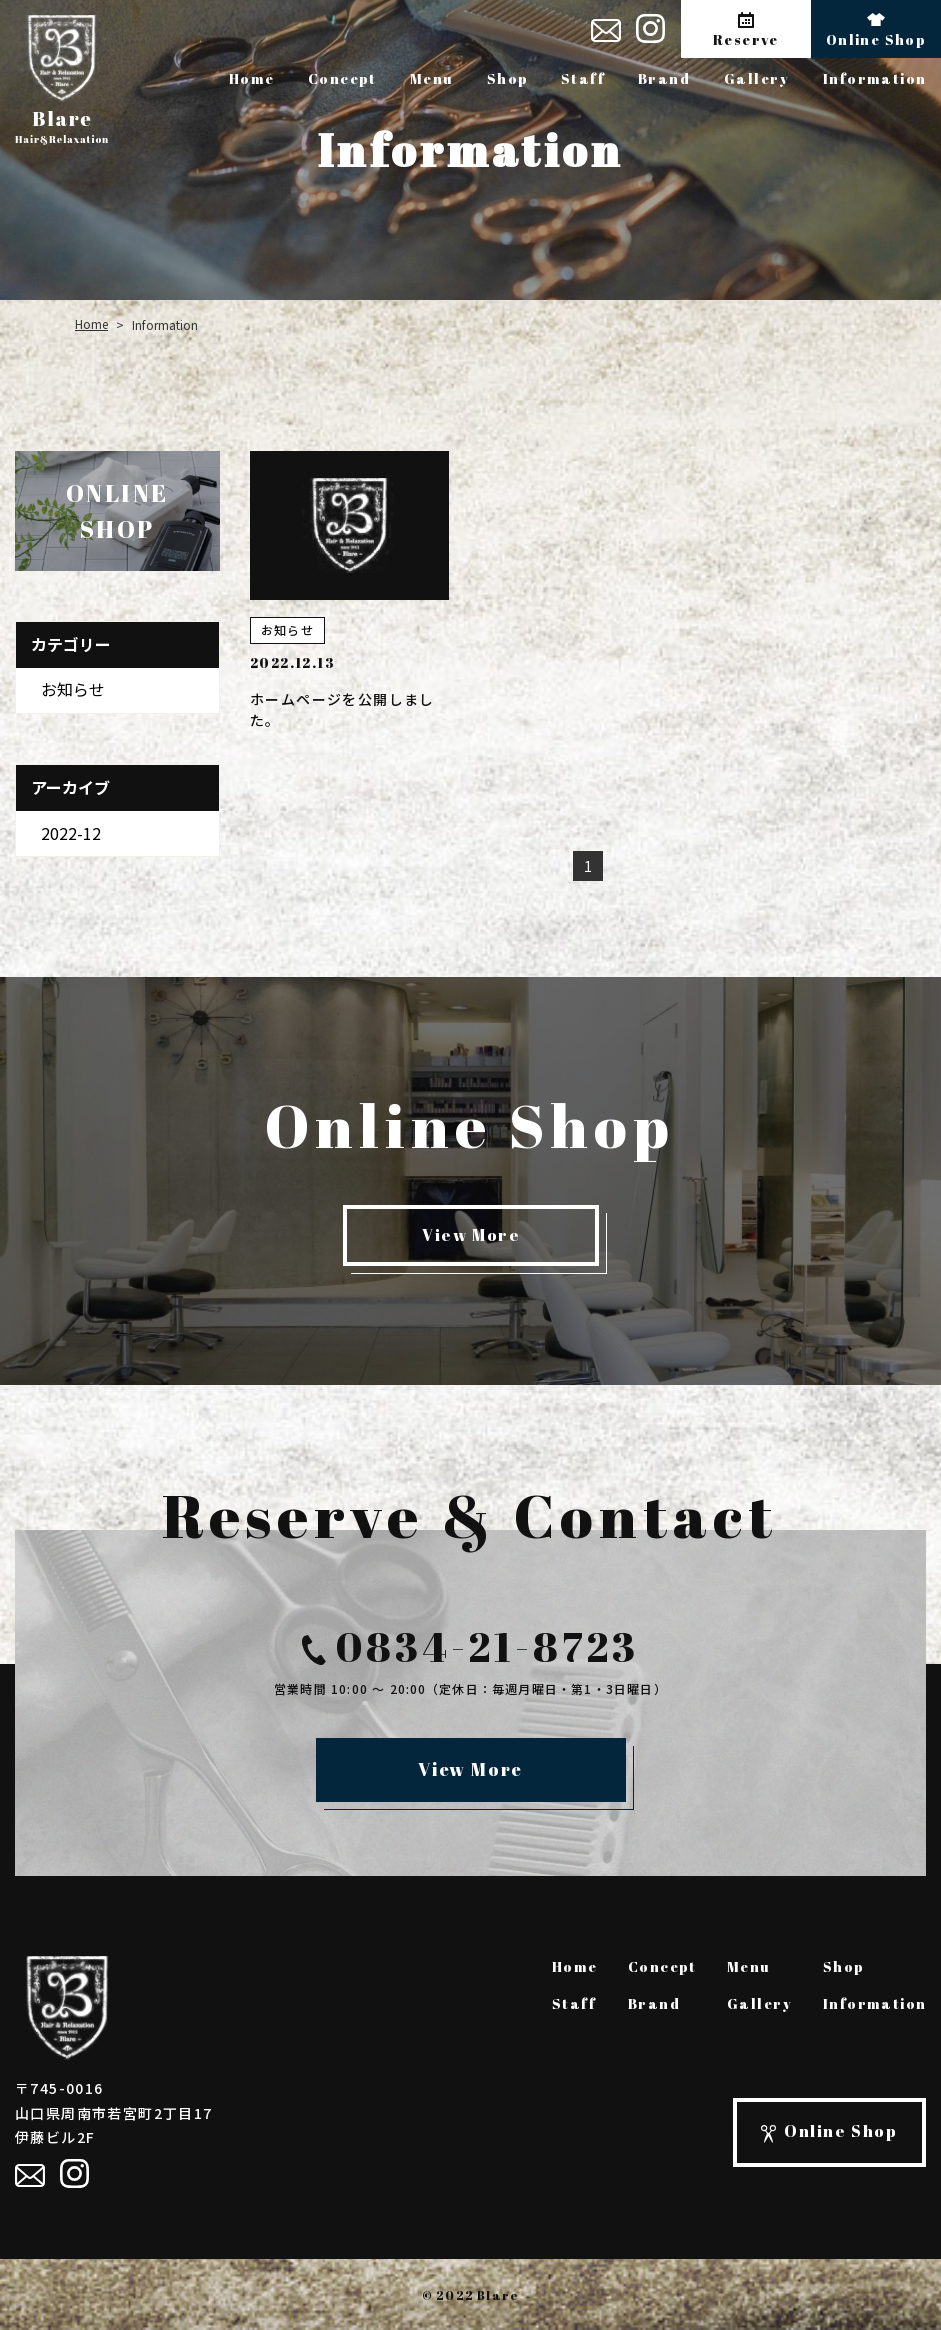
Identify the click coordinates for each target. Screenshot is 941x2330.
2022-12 (71, 832)
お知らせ (73, 689)
